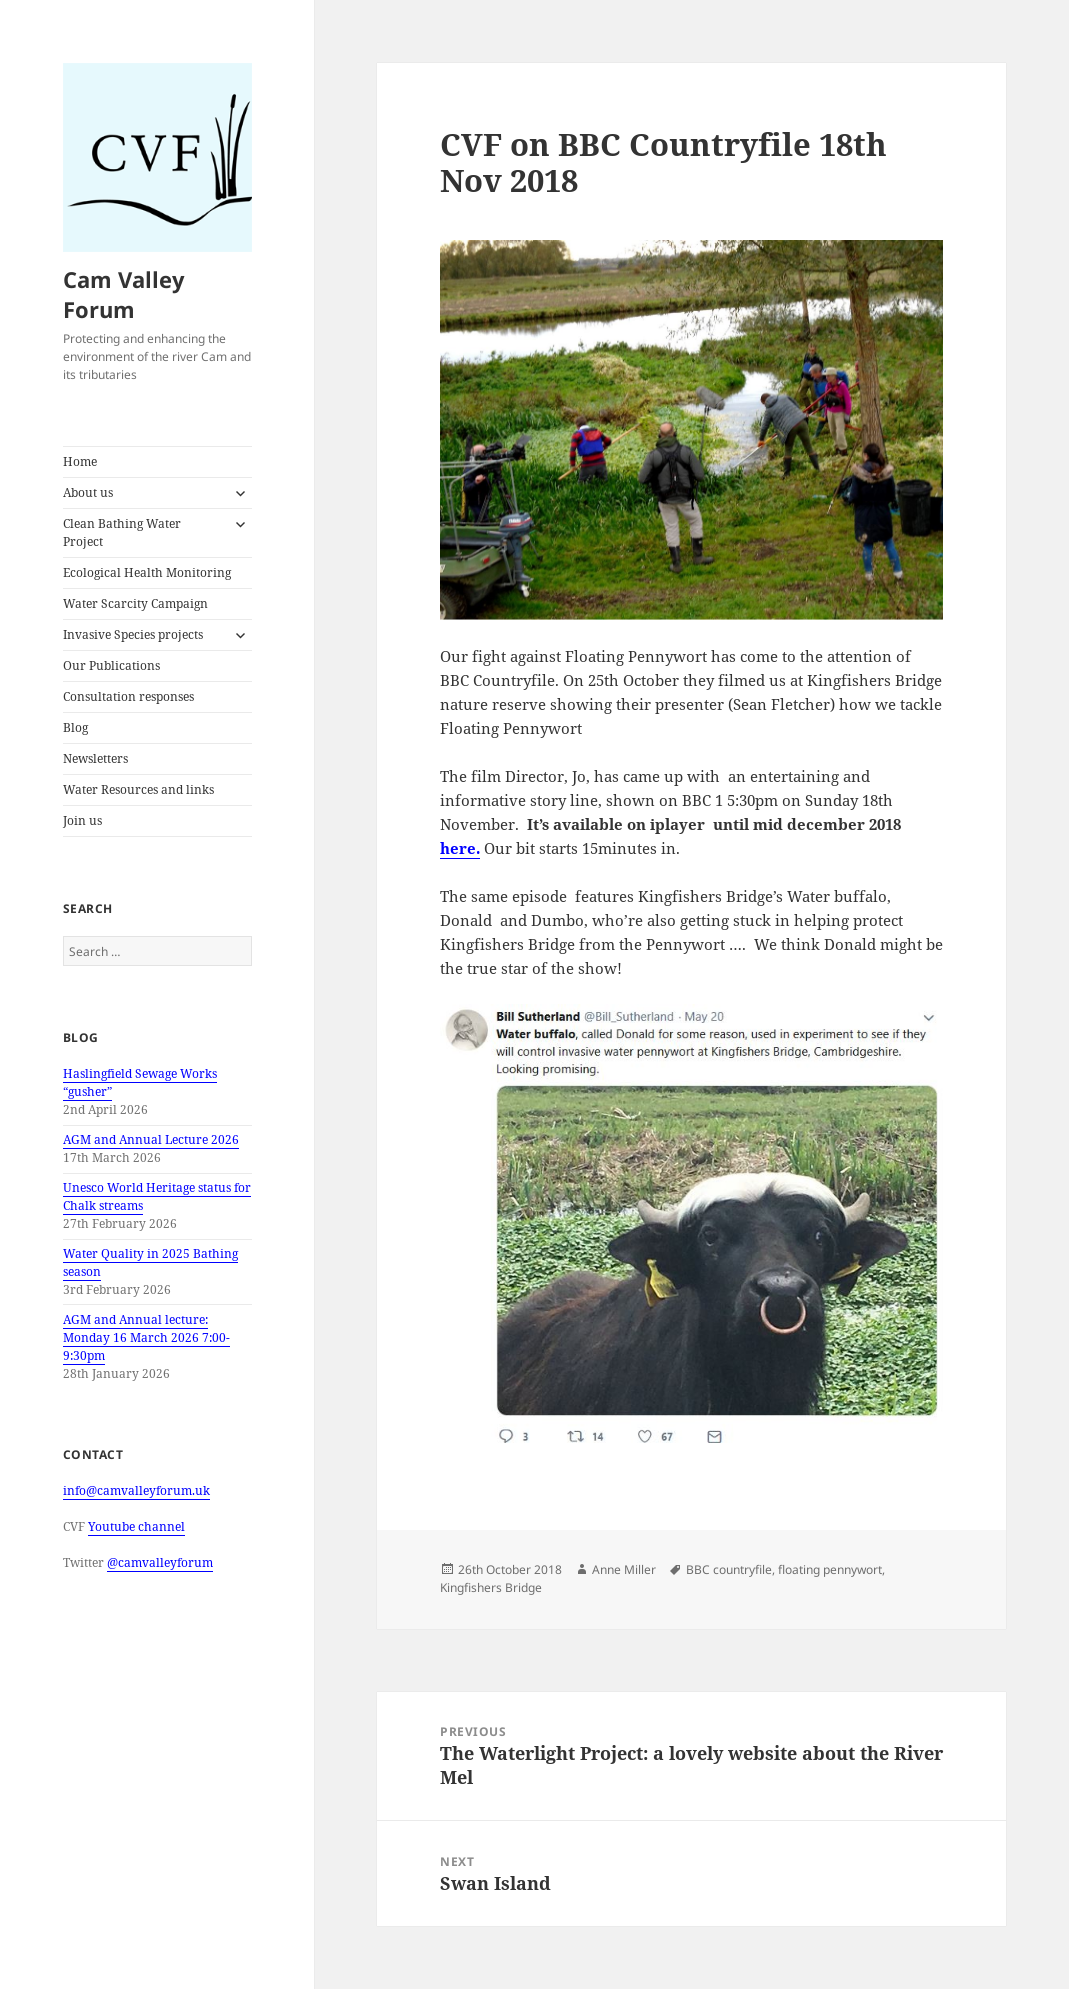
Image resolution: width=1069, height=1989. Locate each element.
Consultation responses (128, 696)
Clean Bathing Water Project (122, 532)
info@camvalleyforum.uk (136, 1490)
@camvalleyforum (160, 1562)
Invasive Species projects (133, 634)
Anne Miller (624, 1569)
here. (460, 848)
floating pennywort (830, 1569)
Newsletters (95, 758)
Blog (75, 727)
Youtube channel (136, 1526)
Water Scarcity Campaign (135, 603)
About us (88, 492)
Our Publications (111, 665)
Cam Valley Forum (124, 294)
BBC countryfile (729, 1569)
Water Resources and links (138, 789)
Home (80, 461)
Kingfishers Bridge (491, 1587)
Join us (82, 820)
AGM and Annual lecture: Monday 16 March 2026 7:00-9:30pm (146, 1337)
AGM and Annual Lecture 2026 (151, 1139)
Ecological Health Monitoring (147, 572)
